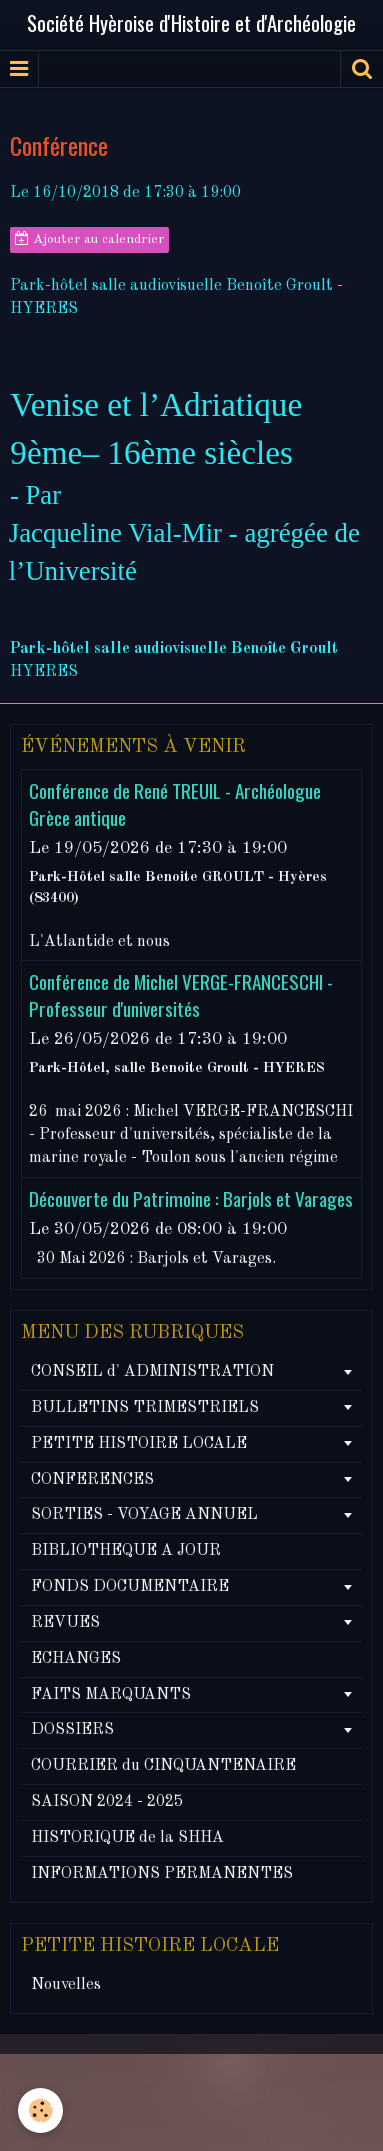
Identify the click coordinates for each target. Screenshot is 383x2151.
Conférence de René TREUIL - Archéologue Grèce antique (175, 804)
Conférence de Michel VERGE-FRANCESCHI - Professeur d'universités (181, 995)
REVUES (65, 1623)
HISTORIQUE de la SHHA (127, 1838)
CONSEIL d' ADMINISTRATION (152, 1372)
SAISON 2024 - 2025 (107, 1802)
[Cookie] (40, 2110)
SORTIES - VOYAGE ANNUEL (144, 1515)
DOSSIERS (72, 1730)
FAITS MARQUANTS (111, 1695)
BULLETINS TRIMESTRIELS (145, 1408)
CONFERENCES (92, 1480)
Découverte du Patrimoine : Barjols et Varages (191, 1198)
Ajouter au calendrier (89, 239)
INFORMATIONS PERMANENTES (162, 1874)
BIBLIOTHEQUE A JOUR (126, 1551)
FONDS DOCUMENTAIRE (130, 1587)
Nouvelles (66, 1985)
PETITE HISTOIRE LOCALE (139, 1444)
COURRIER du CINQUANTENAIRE (163, 1766)
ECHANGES (76, 1659)
